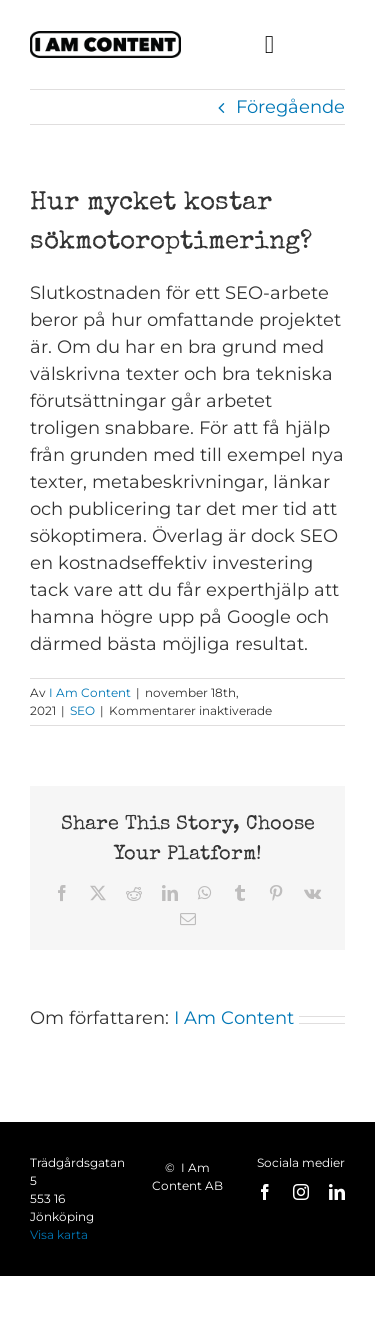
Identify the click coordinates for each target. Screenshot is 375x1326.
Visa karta (59, 1234)
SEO (82, 710)
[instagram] (301, 1192)
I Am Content (90, 692)
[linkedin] (337, 1192)
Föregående (290, 107)
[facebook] (265, 1192)
